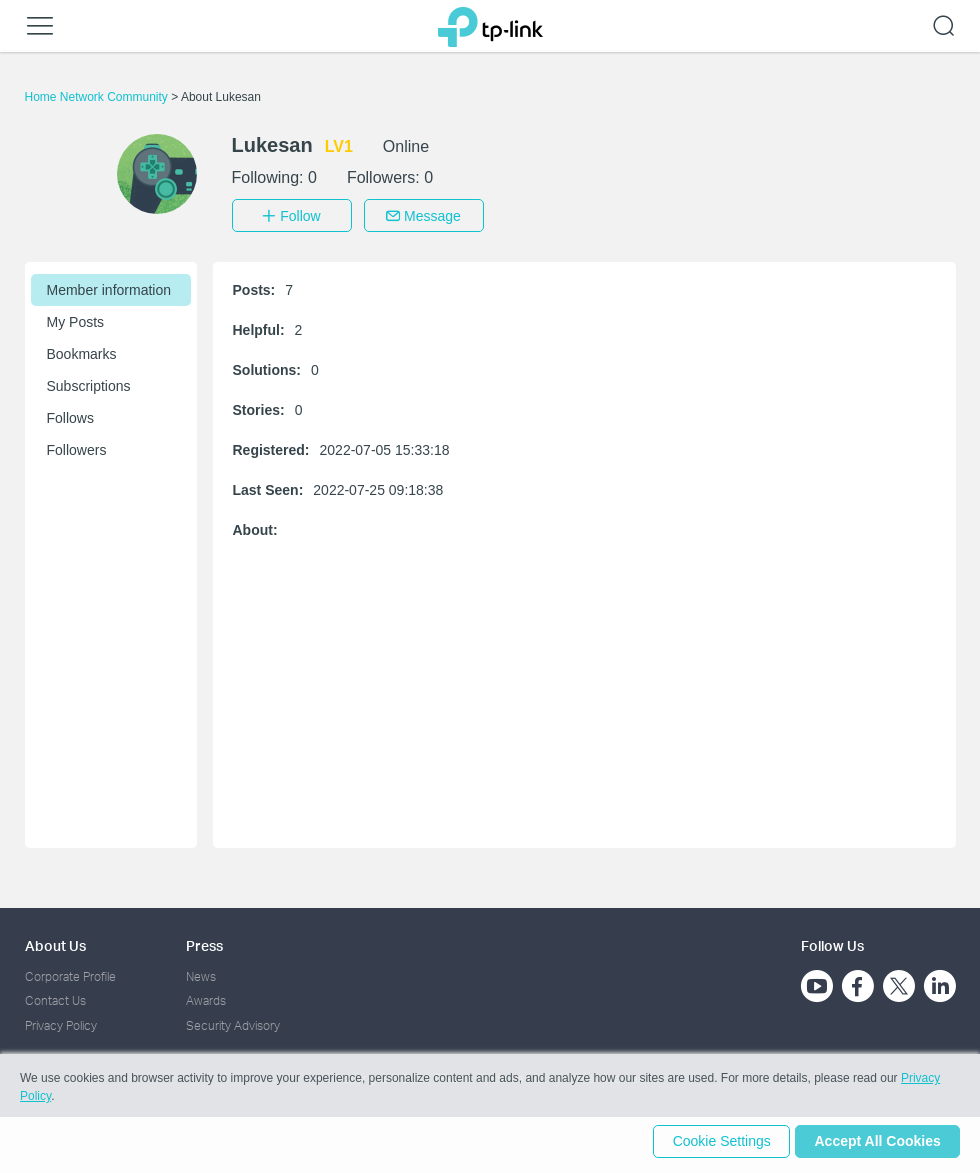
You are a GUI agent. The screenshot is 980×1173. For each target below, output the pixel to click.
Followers (77, 447)
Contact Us (55, 997)
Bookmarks (82, 351)
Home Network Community (98, 97)
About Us (55, 942)
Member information (109, 287)
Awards (206, 997)
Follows (70, 415)
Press (204, 942)
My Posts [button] (76, 319)
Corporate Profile (70, 973)
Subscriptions (89, 383)
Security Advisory (233, 1022)
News (201, 973)
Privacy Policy (61, 1022)
